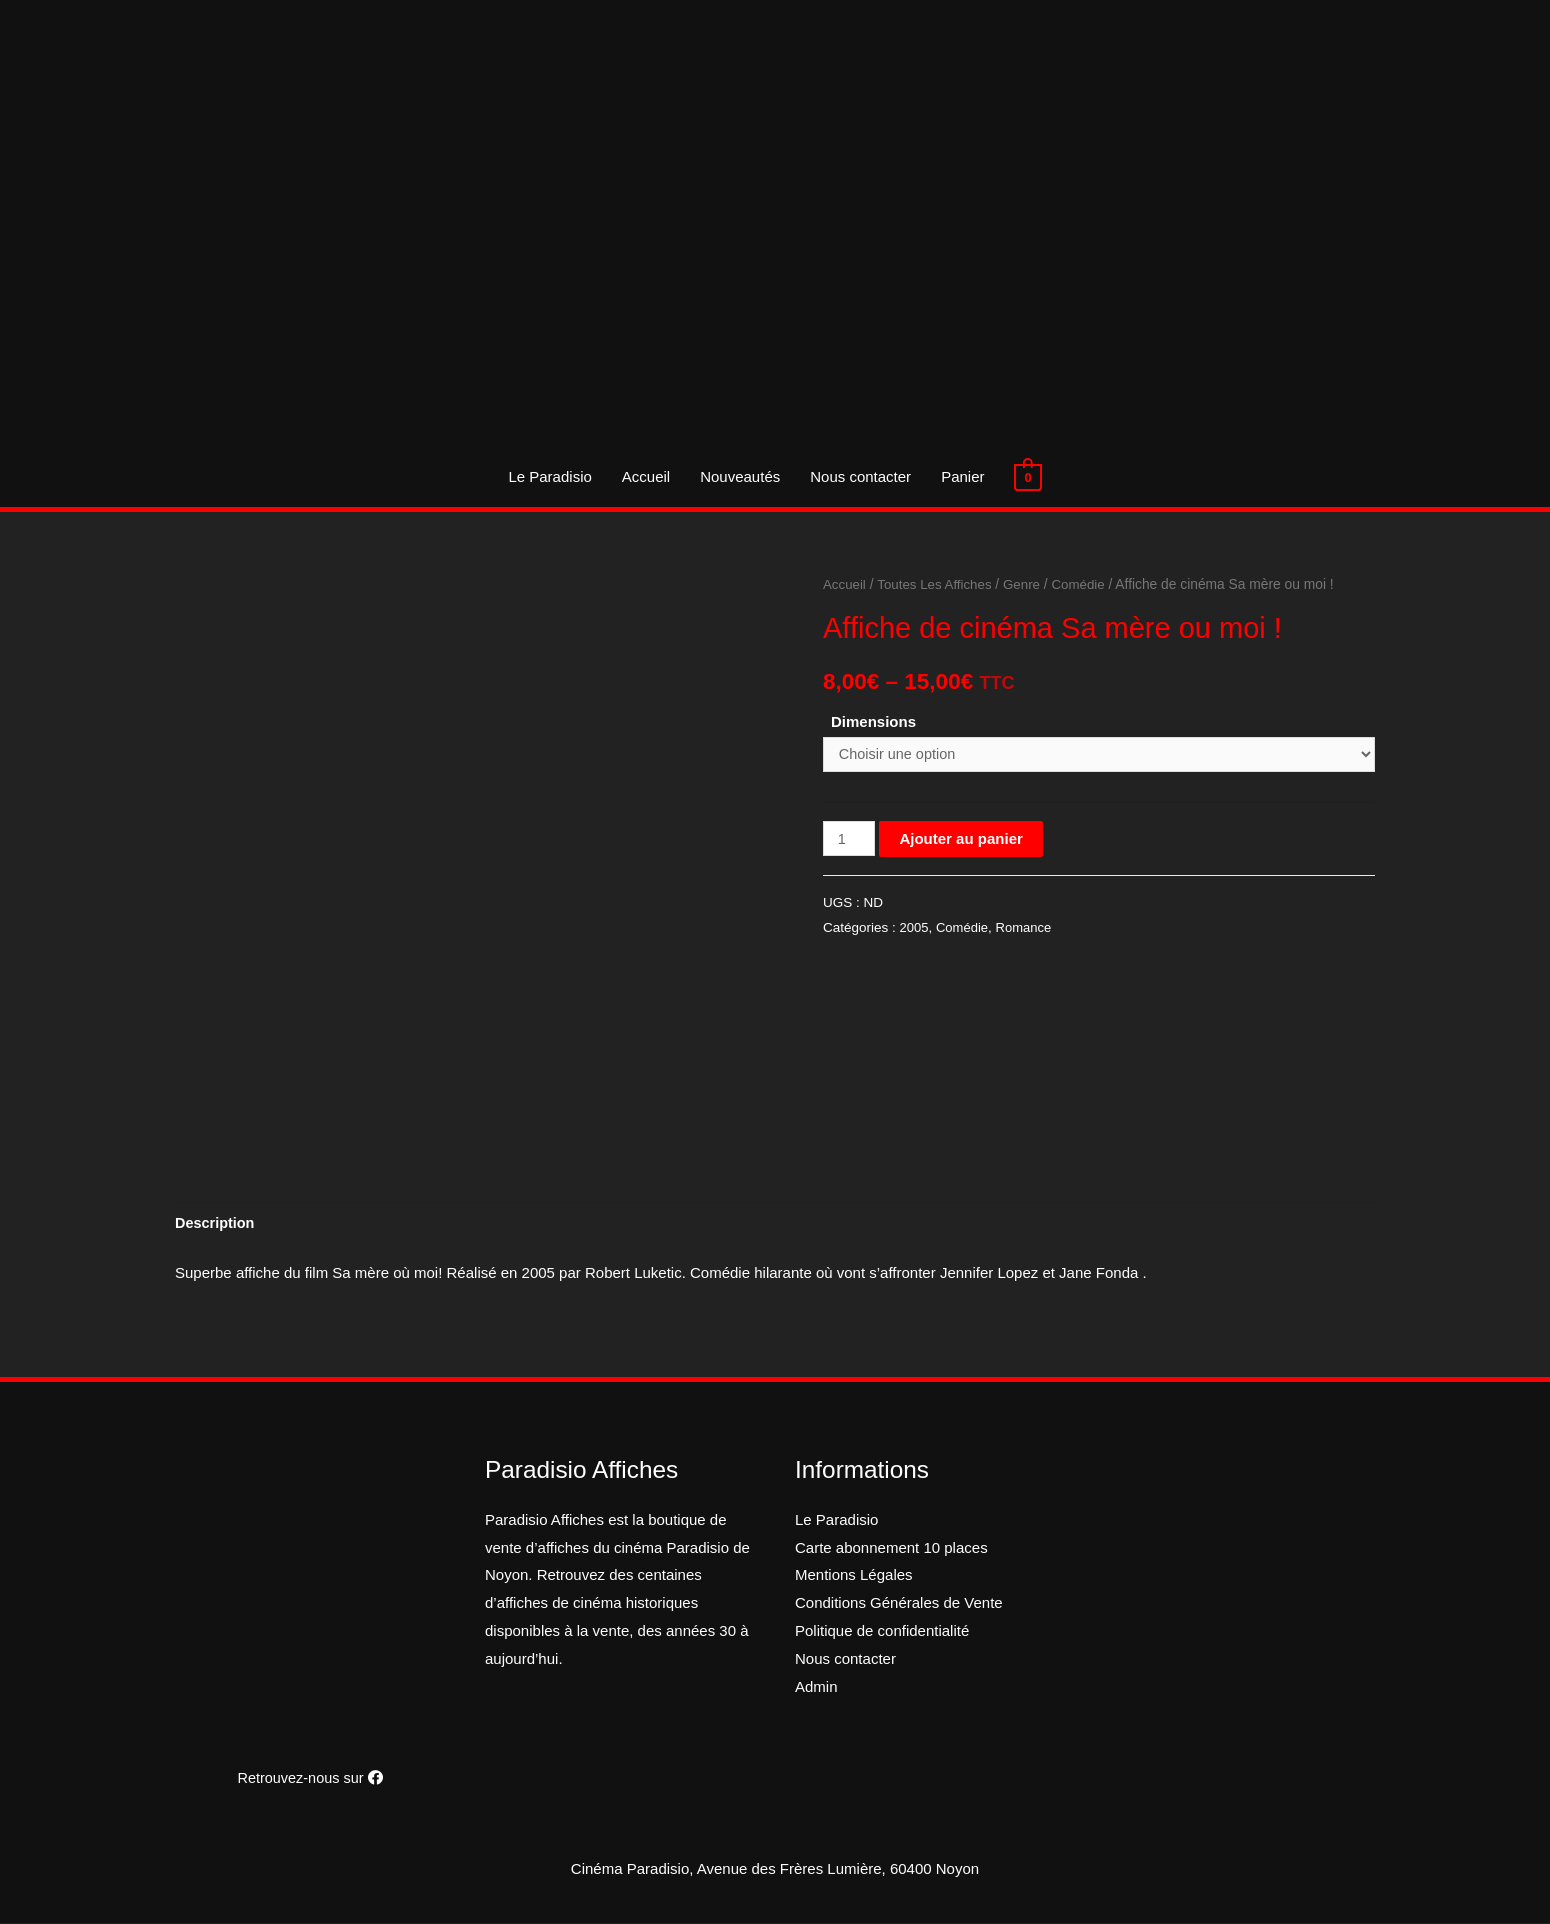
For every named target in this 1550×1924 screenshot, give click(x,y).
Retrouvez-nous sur (310, 1779)
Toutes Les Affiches (938, 584)
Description (216, 1224)
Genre (1028, 584)
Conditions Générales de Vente (899, 1604)
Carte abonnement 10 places (891, 1548)
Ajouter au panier (962, 840)
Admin (816, 1687)
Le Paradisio (549, 476)
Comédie (1086, 584)
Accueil (646, 476)
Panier (962, 476)
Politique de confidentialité (882, 1632)
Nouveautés (740, 476)
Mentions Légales (854, 1576)
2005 (915, 929)
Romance (1028, 929)
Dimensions (873, 721)
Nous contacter (860, 476)
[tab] (216, 1224)
